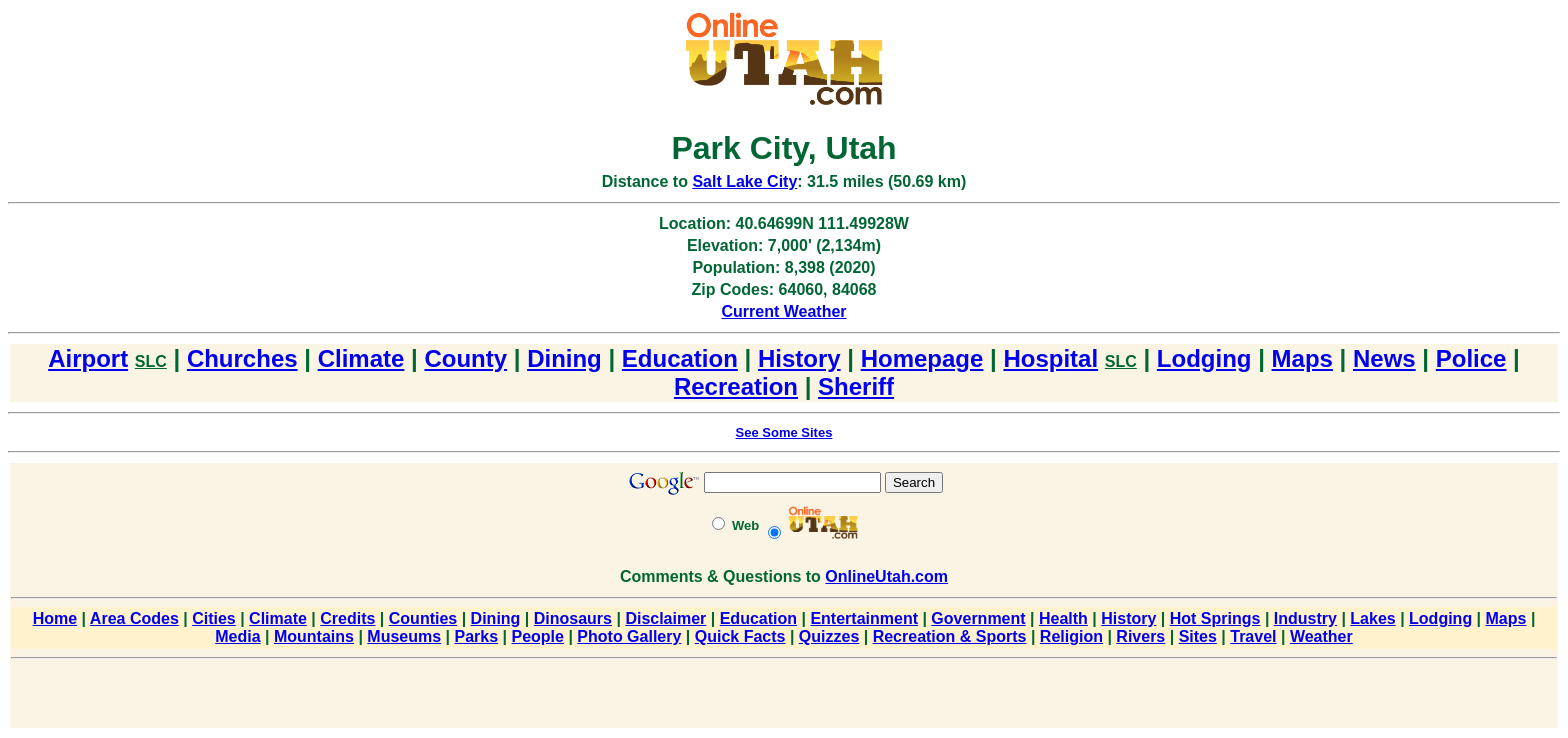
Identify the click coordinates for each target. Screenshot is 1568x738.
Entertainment (864, 618)
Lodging (1204, 358)
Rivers (1140, 636)
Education (680, 358)
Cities (214, 618)
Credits (347, 618)
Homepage (922, 358)
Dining (564, 358)
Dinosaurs (573, 618)
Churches (242, 358)
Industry (1305, 618)
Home (55, 618)
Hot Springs (1215, 618)
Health (1063, 618)
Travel (1253, 636)
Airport (88, 358)
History (799, 358)
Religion (1071, 636)
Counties (423, 618)
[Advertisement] (784, 697)
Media (237, 636)
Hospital (1050, 358)
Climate (361, 358)
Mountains (314, 636)
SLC (151, 361)
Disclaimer (665, 618)
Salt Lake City (744, 181)
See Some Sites (784, 432)
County (465, 358)
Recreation (736, 386)
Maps (1302, 358)
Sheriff (856, 386)
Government (978, 618)
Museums (404, 636)
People (537, 636)
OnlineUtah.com (886, 576)
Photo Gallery (629, 636)
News (1384, 358)
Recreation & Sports (950, 636)
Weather (1321, 636)
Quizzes (829, 636)
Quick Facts (740, 636)
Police (1471, 358)
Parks (477, 636)
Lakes (1372, 618)
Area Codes (134, 618)
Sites (1198, 636)
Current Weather (783, 311)
